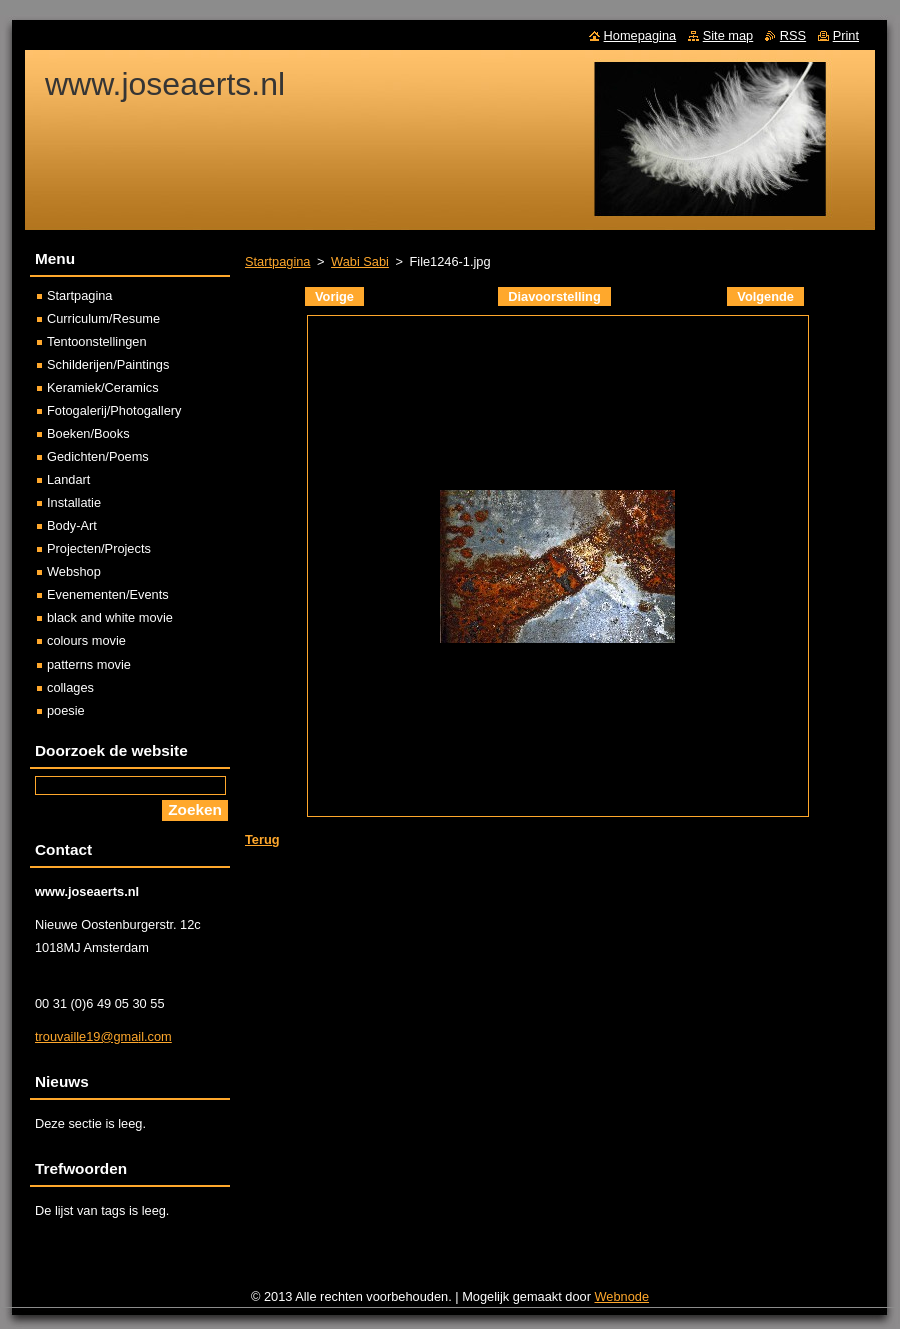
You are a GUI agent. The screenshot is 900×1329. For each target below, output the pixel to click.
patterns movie (89, 664)
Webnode (622, 1296)
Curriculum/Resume (103, 318)
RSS (793, 35)
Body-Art (72, 525)
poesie (66, 710)
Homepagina (640, 35)
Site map (728, 35)
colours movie (86, 640)
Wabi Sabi (360, 261)
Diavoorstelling (554, 296)
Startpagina (277, 261)
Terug (262, 839)
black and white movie (110, 617)
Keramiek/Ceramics (103, 387)
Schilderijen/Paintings (108, 364)
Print (846, 35)
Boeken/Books (88, 433)
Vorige (334, 296)
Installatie (74, 502)
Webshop (74, 571)
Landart (68, 479)
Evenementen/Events (108, 594)
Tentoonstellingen (97, 341)
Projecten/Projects (99, 548)
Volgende (765, 296)
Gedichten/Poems (98, 456)
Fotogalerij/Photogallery (114, 410)
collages (70, 687)
